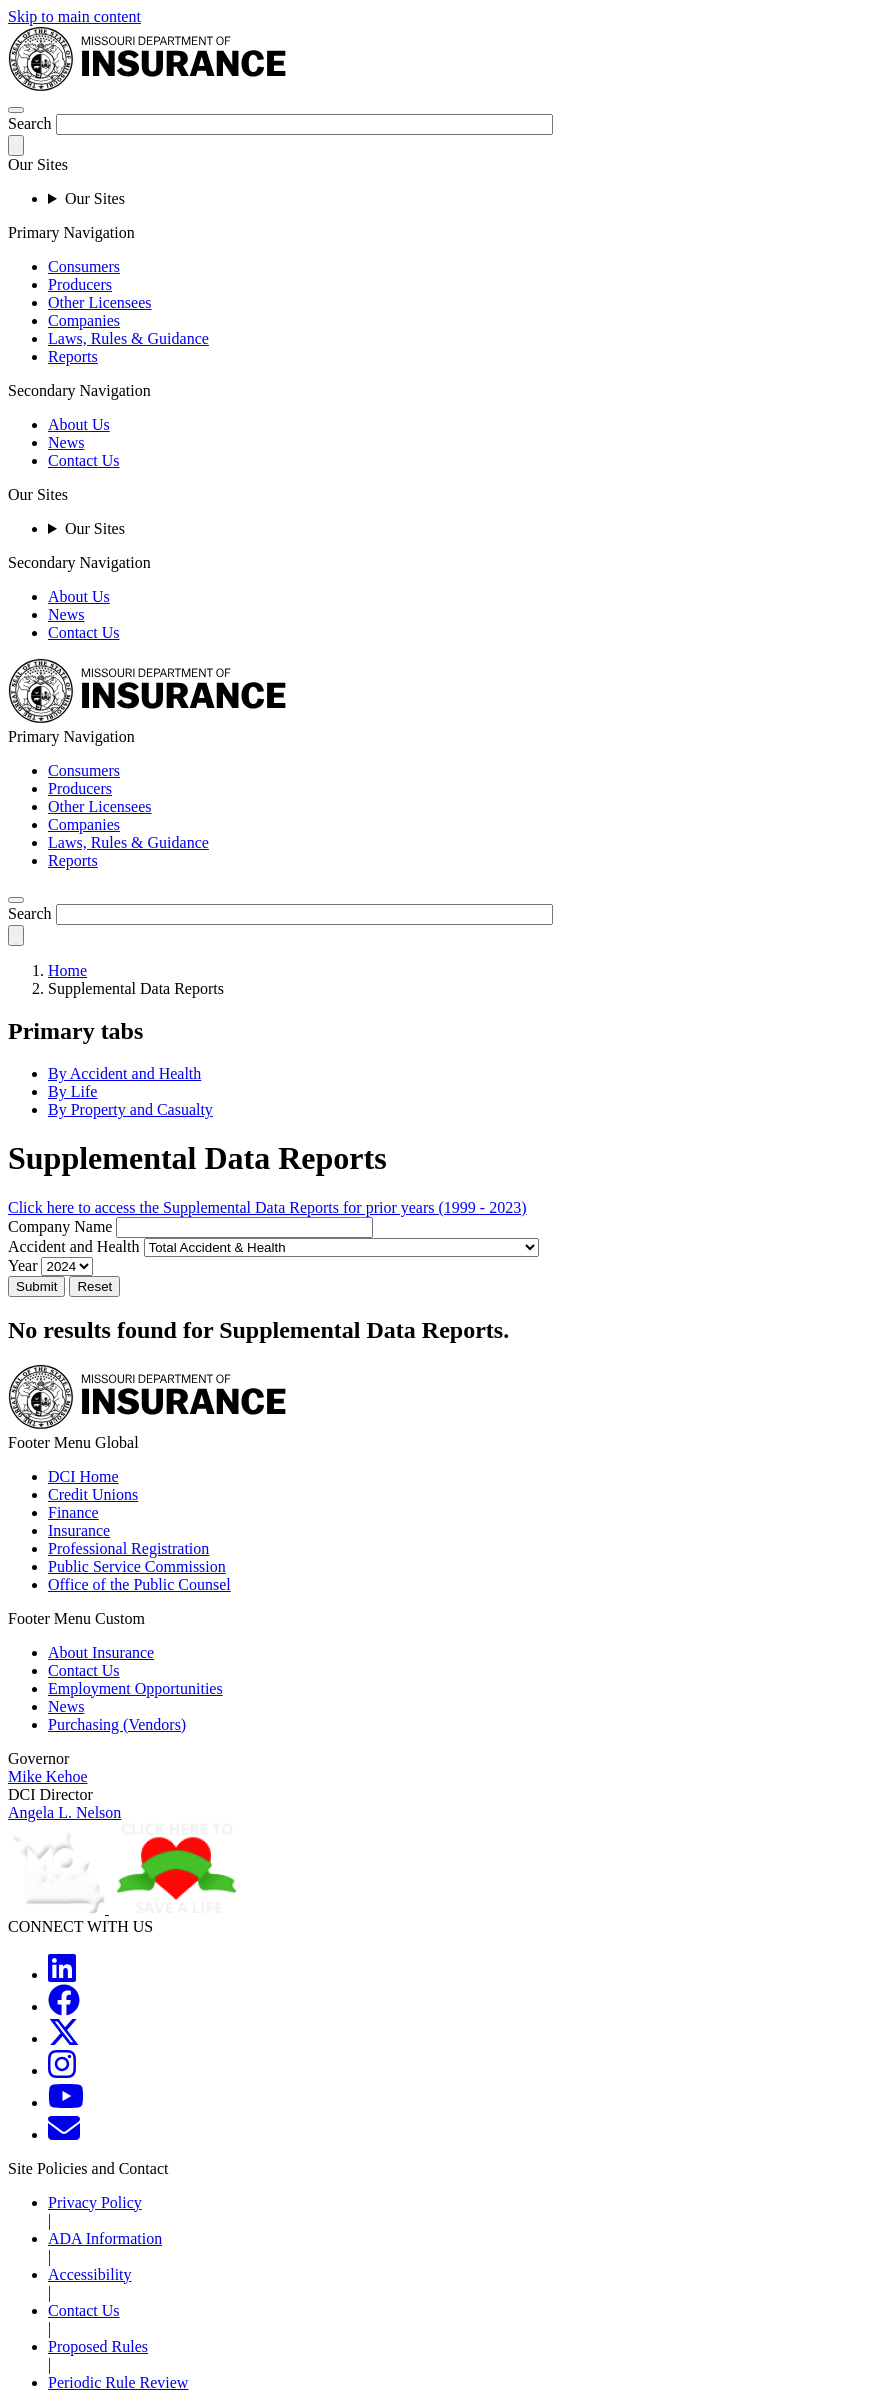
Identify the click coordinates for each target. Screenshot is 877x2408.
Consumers (84, 266)
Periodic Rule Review (118, 2382)
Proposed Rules (98, 2346)
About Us (79, 424)
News (66, 442)
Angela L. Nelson (64, 1812)
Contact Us (84, 460)
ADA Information (105, 2238)
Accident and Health (74, 1246)
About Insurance (101, 1652)
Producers (80, 284)
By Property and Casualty (130, 1109)
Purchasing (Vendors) (117, 1724)
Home (67, 970)
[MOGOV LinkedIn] (62, 1974)
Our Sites (95, 198)
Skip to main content (74, 16)
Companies (84, 320)
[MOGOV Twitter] (64, 2038)
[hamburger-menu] (16, 110)
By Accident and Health (124, 1073)
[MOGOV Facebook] (64, 2006)
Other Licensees (100, 302)
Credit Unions (93, 1494)
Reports (73, 356)
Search (30, 123)
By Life (72, 1091)
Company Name (60, 1226)
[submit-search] (16, 145)
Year (22, 1265)
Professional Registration (128, 1548)
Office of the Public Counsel (139, 1584)
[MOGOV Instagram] (62, 2070)
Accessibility (90, 2274)
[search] (16, 900)
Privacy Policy (95, 2202)
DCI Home (83, 1476)
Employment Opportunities (135, 1688)
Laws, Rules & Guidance (128, 338)
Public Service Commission (137, 1566)
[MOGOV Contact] (64, 2134)
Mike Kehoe (48, 1776)
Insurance (79, 1530)
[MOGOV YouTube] (66, 2102)
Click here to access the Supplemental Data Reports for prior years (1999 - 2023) (267, 1207)
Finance (73, 1512)
